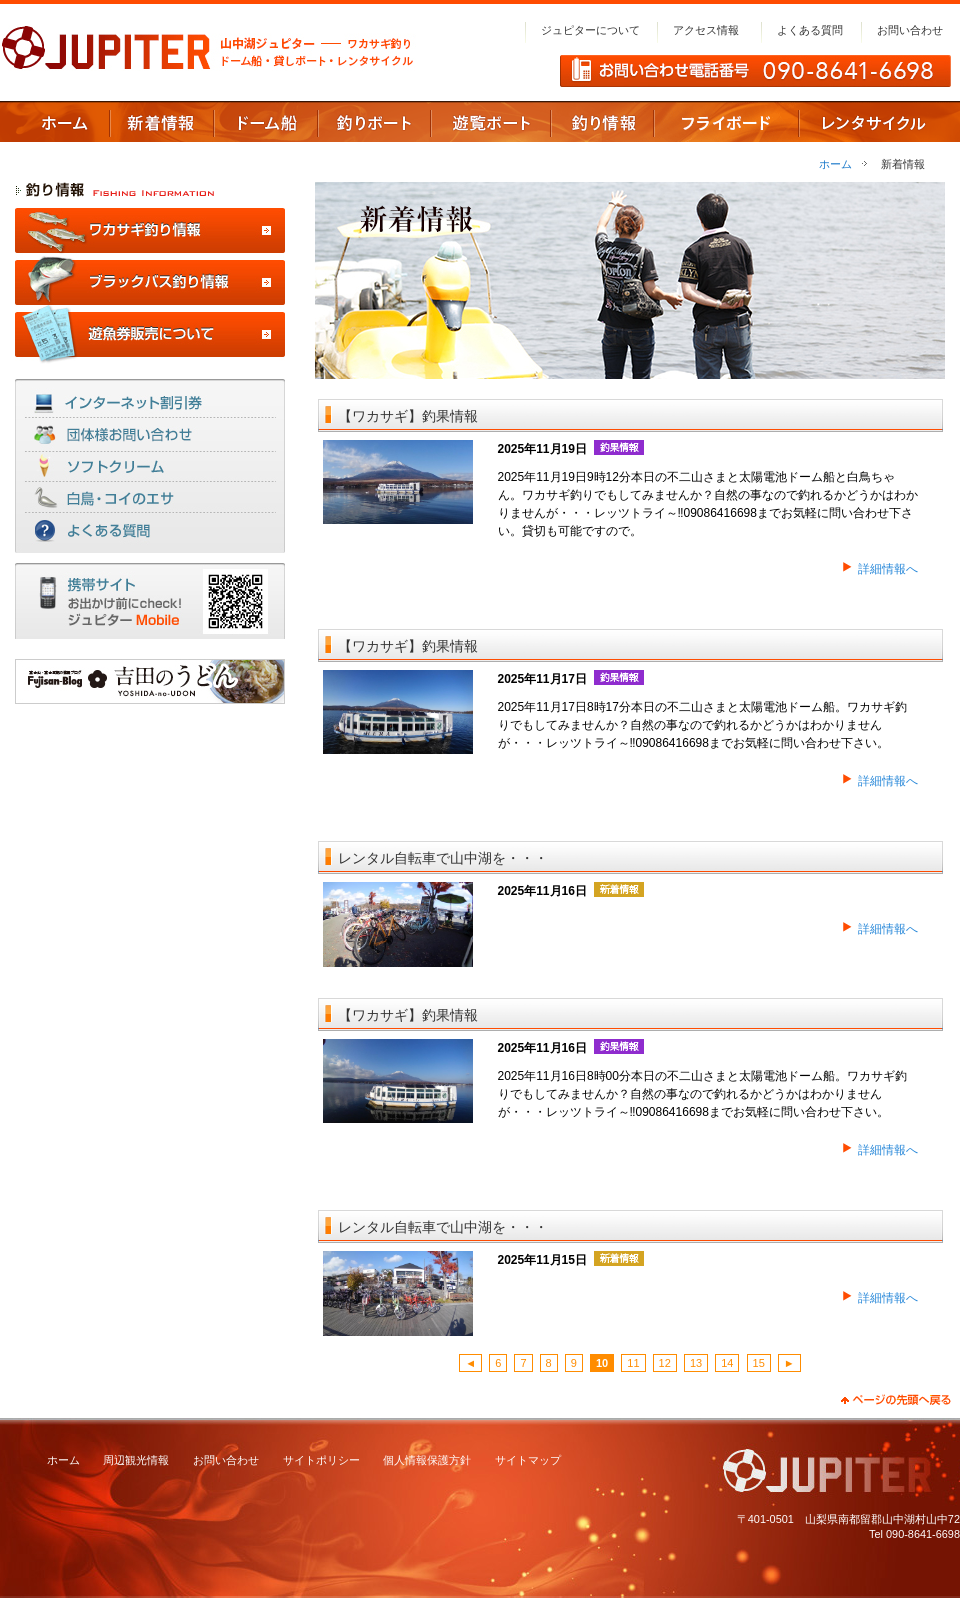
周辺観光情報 (136, 1460)
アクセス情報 (706, 30)
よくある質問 (810, 30)
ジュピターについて (590, 30)
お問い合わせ (910, 30)
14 (727, 1363)
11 (633, 1363)
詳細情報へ (888, 569)
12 (665, 1363)
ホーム (835, 164)
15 (759, 1363)
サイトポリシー (321, 1460)
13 (696, 1363)
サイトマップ (528, 1460)
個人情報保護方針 (427, 1460)
